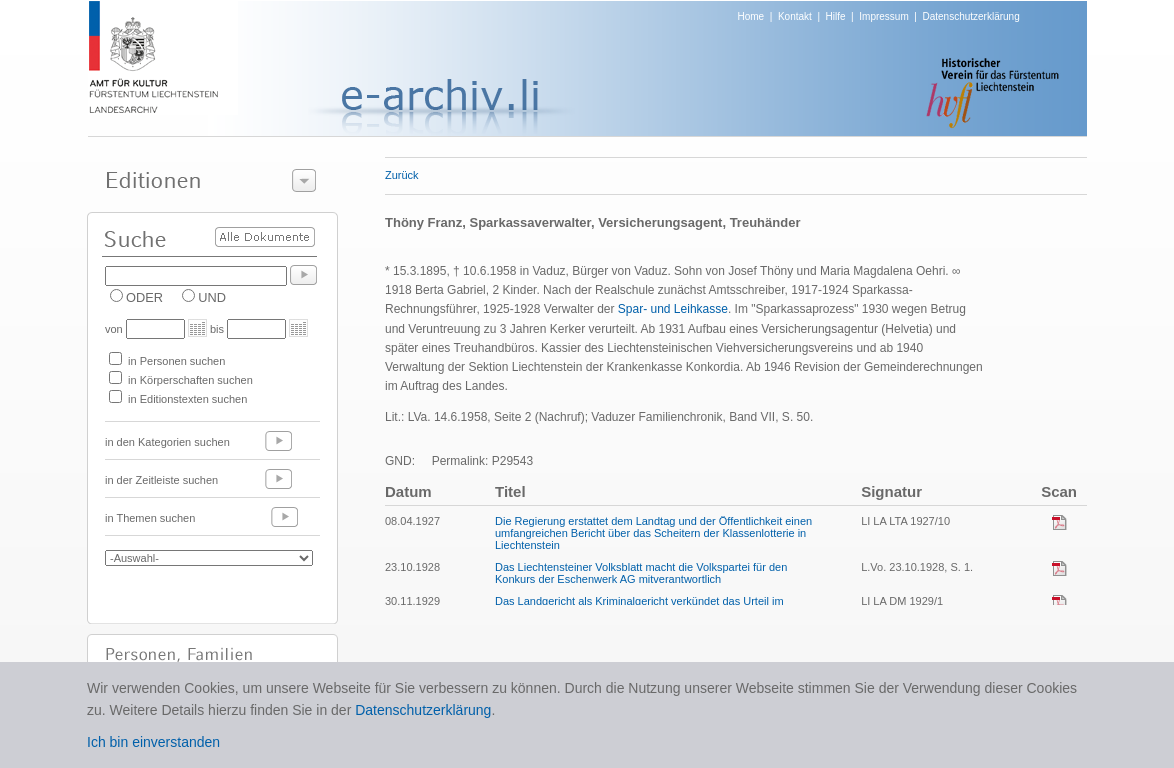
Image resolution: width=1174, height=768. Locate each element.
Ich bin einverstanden (153, 742)
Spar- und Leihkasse (673, 309)
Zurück (402, 175)
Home (751, 16)
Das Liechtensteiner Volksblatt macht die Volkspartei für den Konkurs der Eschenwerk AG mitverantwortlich (641, 573)
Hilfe (836, 16)
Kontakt (795, 16)
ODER (144, 297)
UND (212, 297)
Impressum (883, 16)
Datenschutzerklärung (970, 16)
